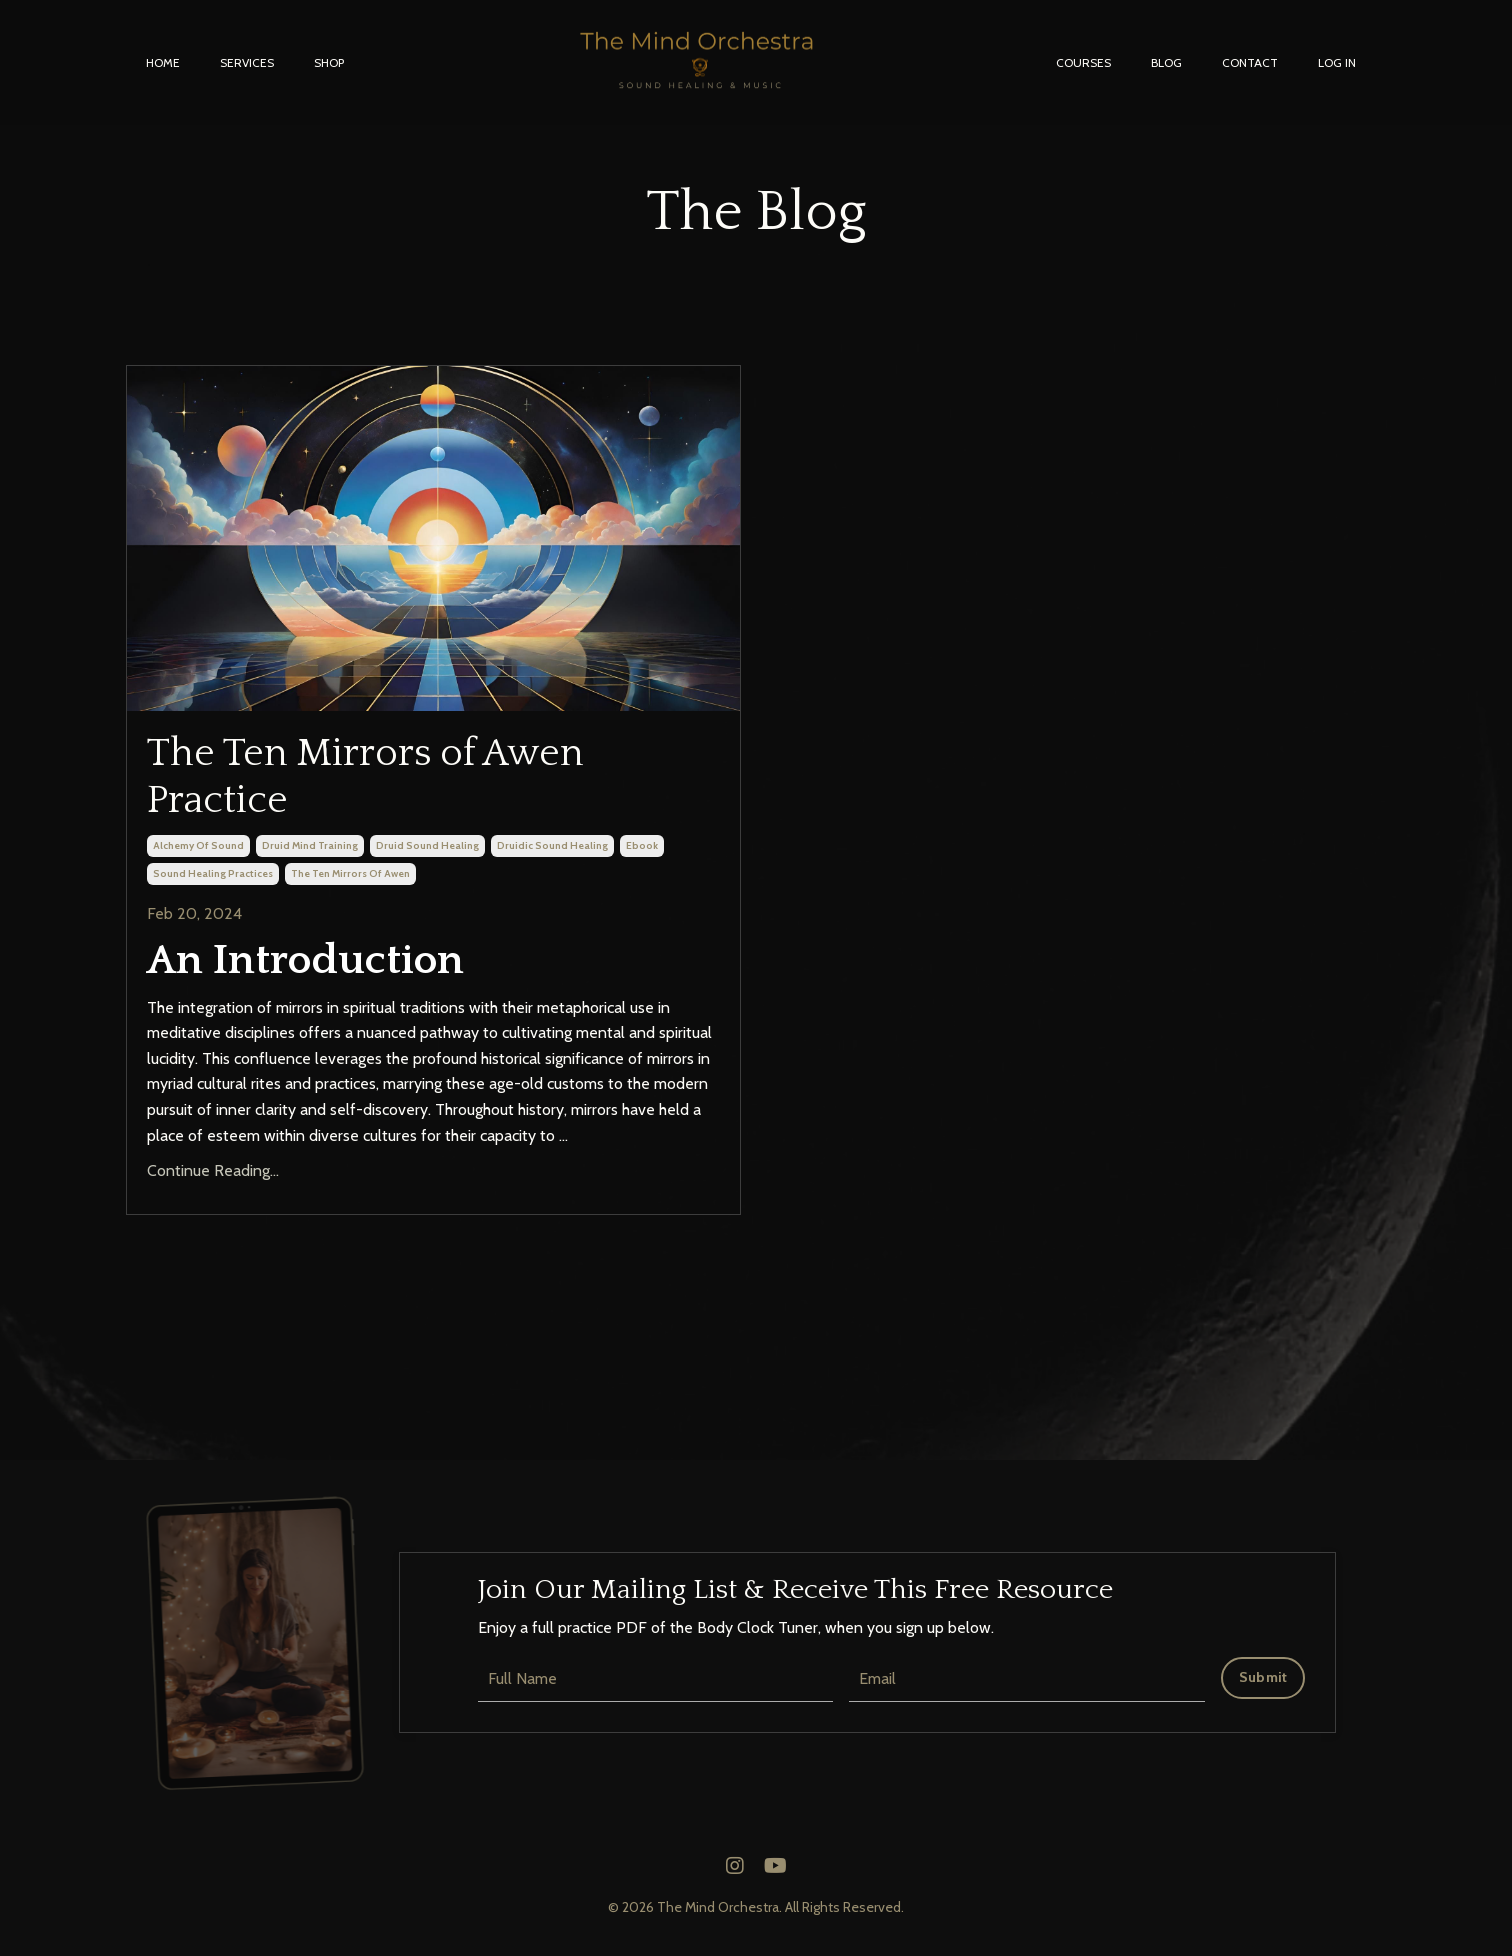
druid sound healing (427, 852)
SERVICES (247, 62)
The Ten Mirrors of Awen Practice (385, 780)
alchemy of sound (198, 852)
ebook (642, 852)
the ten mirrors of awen (350, 880)
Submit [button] (1263, 1684)
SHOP (329, 62)
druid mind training (310, 852)
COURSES (1083, 62)
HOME (163, 62)
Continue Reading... (213, 1178)
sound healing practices (213, 880)
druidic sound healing (552, 852)
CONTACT (1250, 62)
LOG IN (1337, 62)
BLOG (1166, 62)
